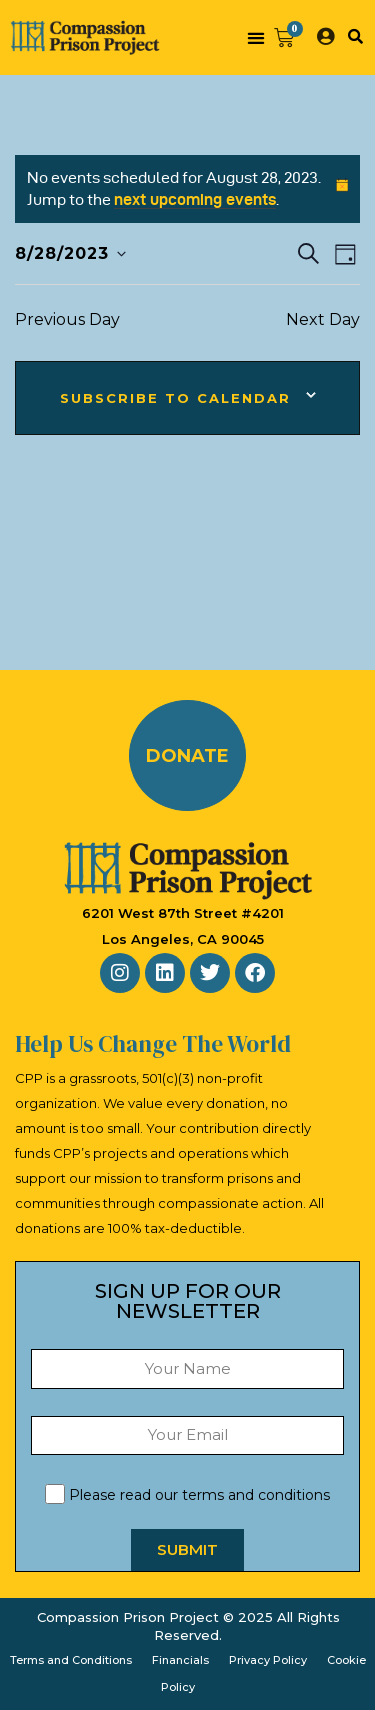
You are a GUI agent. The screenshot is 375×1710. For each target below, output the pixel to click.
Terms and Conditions (71, 1660)
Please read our (187, 1495)
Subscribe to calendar (175, 398)
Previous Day (67, 319)
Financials (180, 1660)
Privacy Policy (268, 1660)
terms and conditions (256, 1495)
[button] (255, 37)
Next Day (323, 319)
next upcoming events (195, 199)
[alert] (187, 189)
